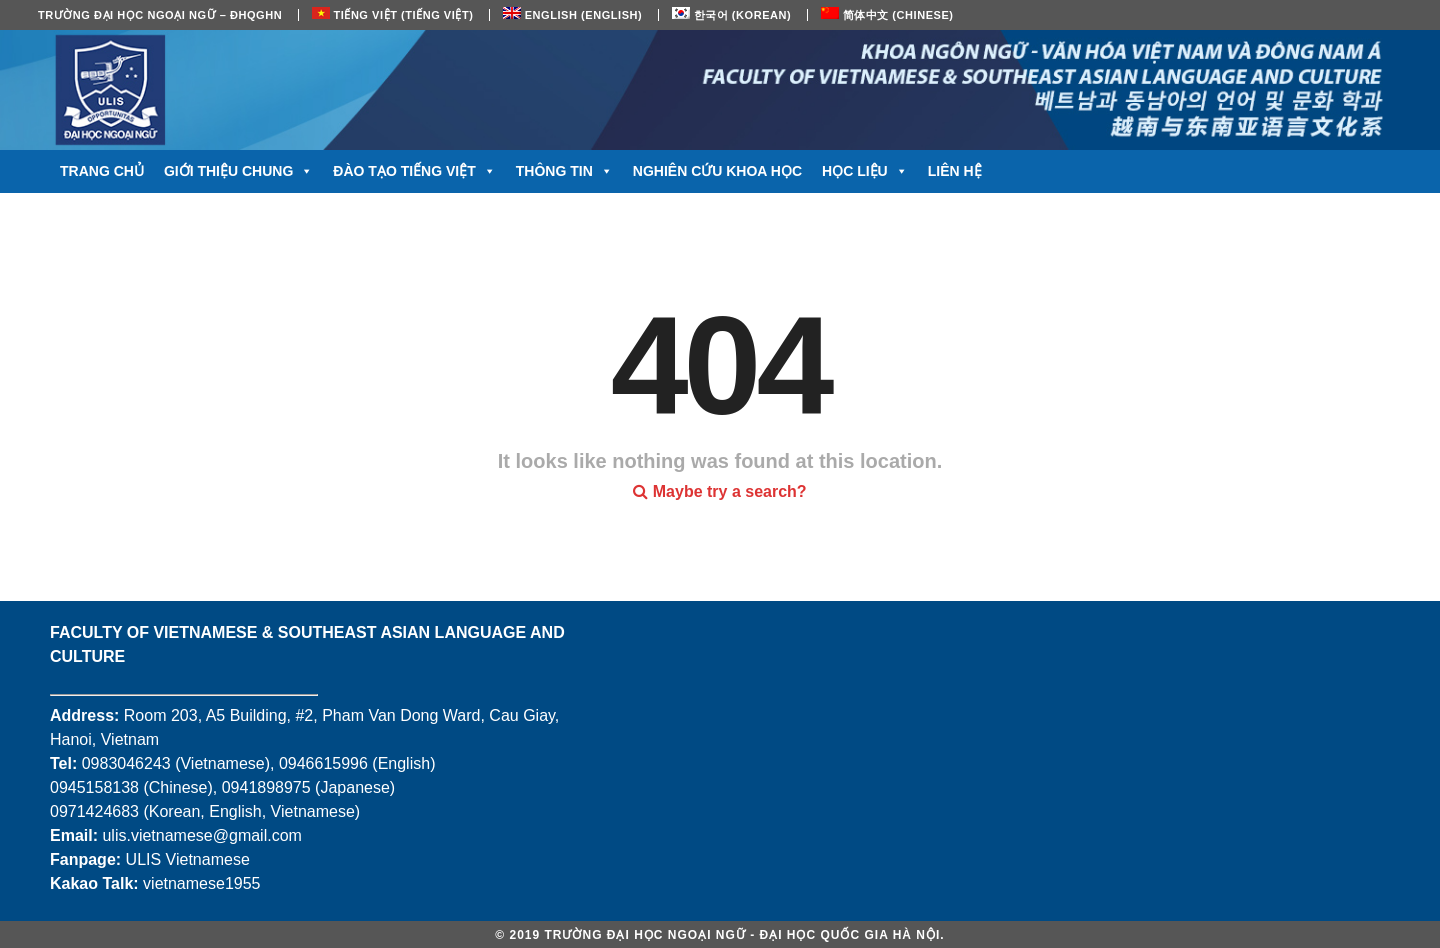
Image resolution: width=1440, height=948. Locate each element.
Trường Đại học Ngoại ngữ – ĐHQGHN (160, 15)
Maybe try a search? (719, 491)
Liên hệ (955, 171)
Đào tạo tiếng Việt (414, 171)
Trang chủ (102, 171)
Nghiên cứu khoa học (717, 171)
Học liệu (865, 171)
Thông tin (564, 171)
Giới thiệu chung (238, 171)
